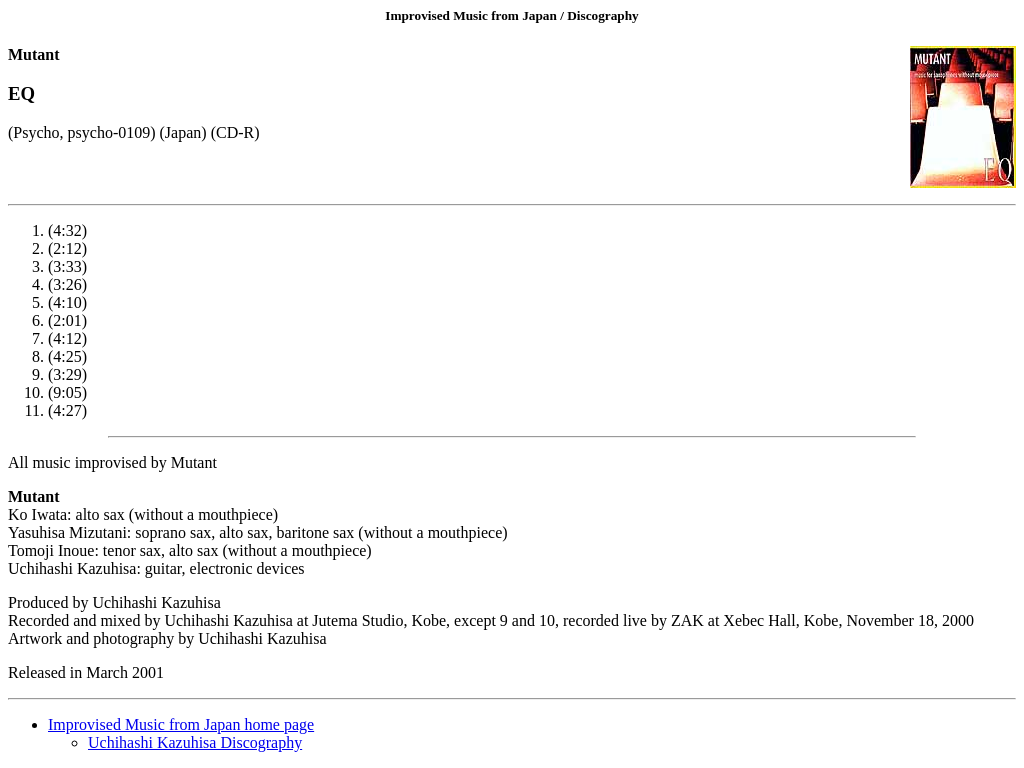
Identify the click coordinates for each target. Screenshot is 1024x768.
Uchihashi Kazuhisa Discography (195, 742)
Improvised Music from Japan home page (181, 724)
